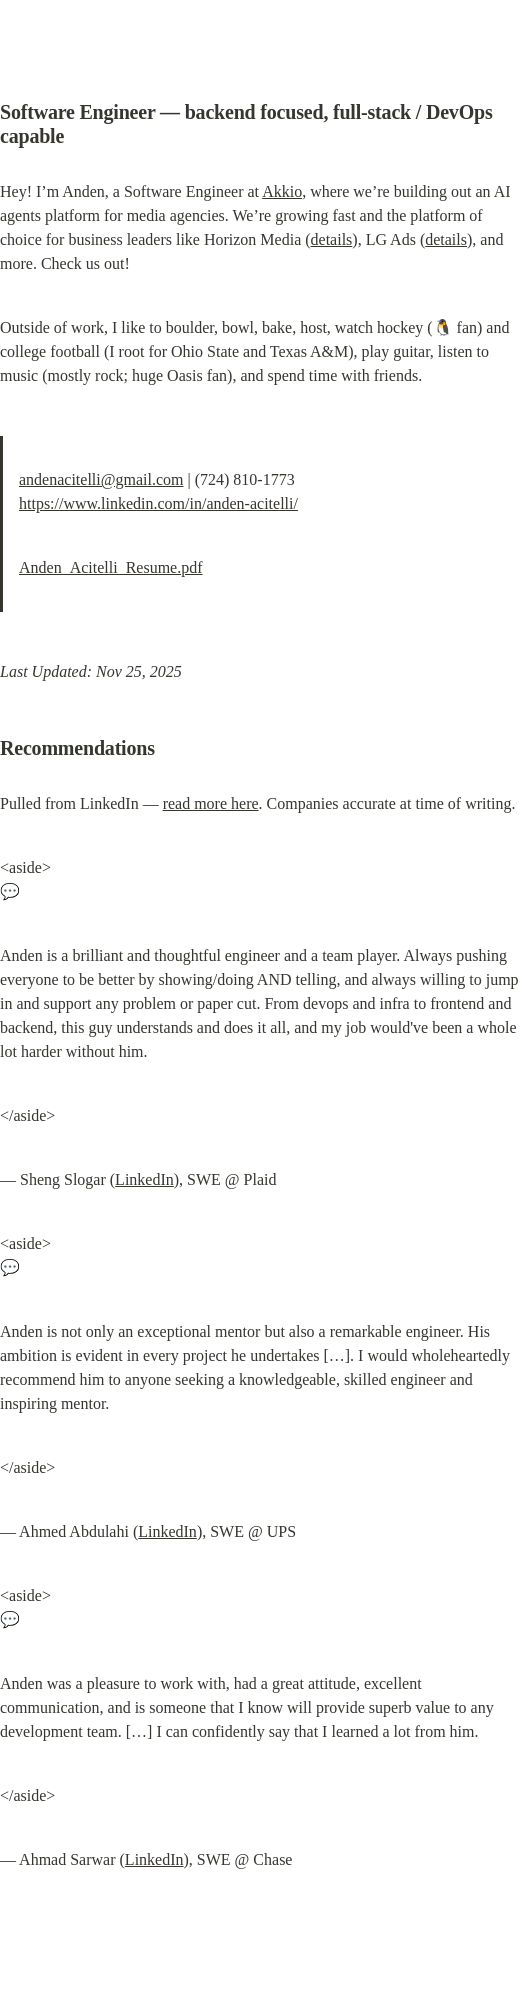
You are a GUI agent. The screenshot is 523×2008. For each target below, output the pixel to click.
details (332, 239)
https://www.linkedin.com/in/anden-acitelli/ (158, 503)
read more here (211, 803)
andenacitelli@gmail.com (101, 479)
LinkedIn (144, 1179)
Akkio (282, 191)
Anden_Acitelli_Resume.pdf (111, 567)
